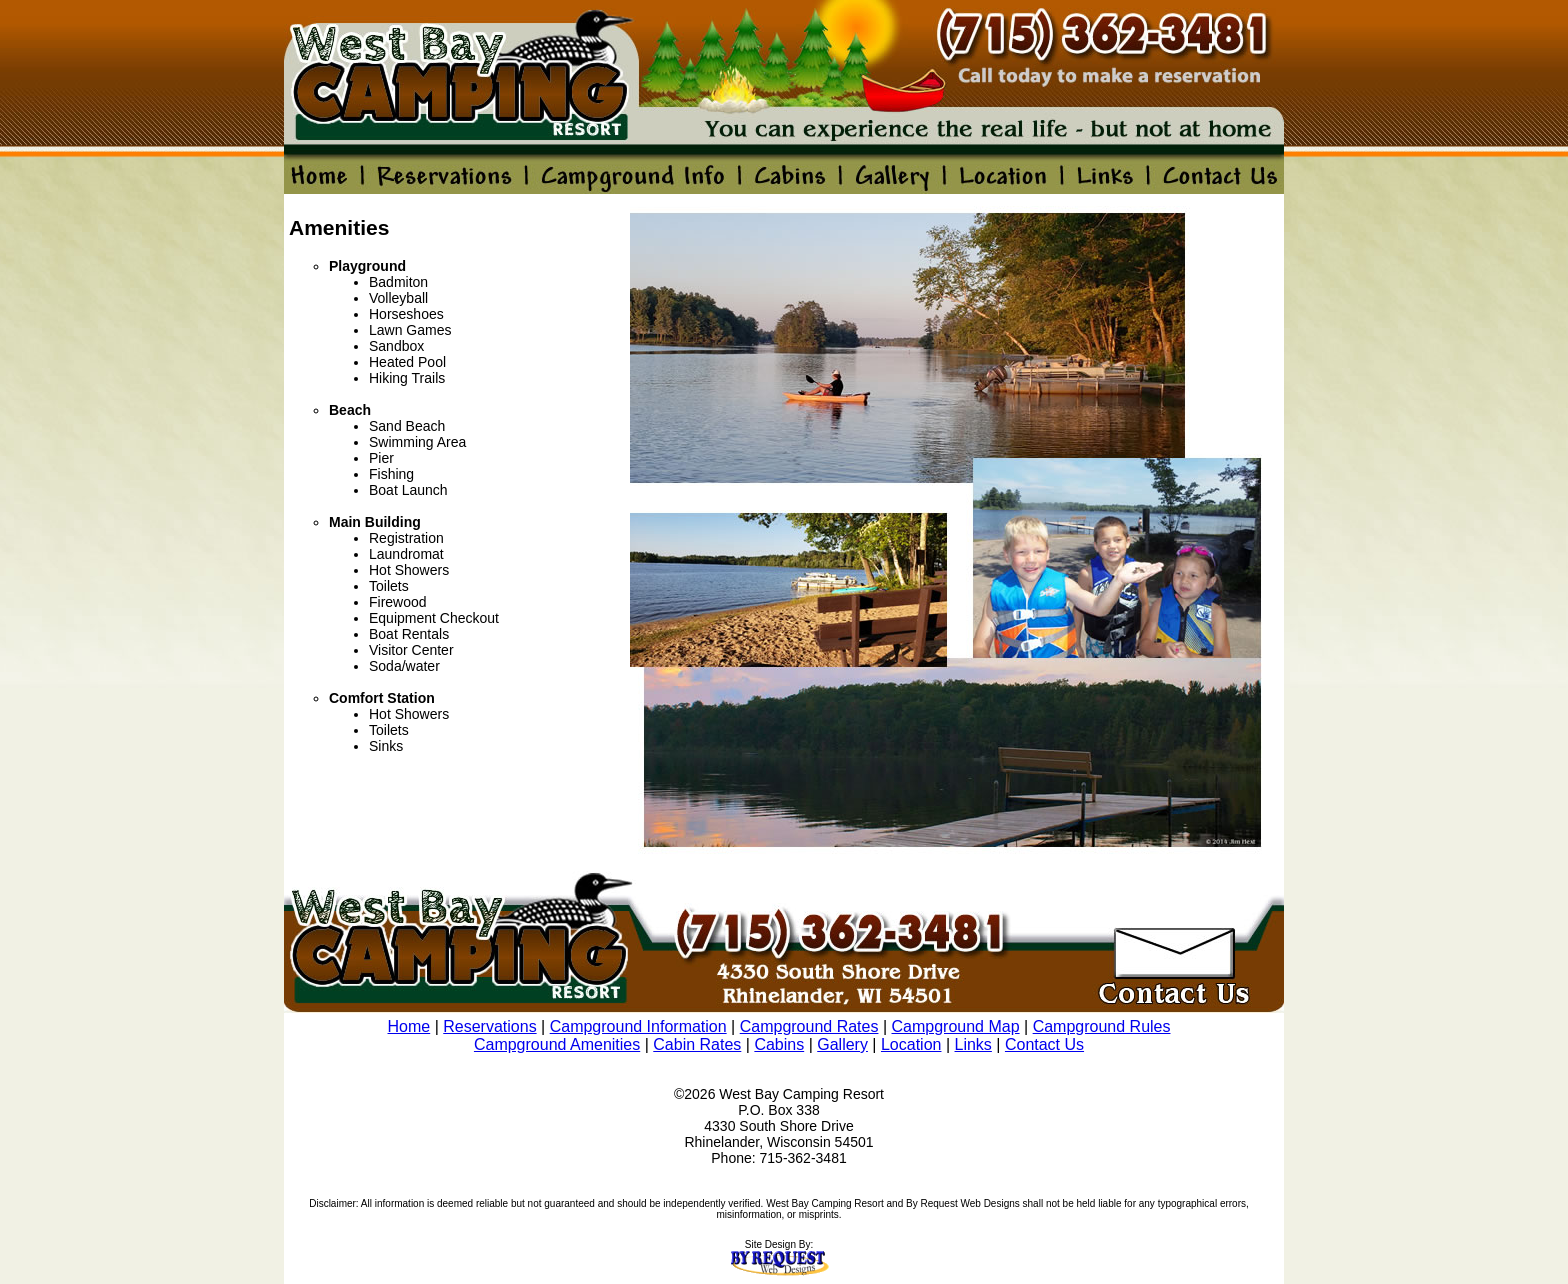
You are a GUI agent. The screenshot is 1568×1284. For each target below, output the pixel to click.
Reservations (489, 1026)
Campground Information (638, 1026)
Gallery (842, 1044)
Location (911, 1044)
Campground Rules (1102, 1026)
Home (409, 1026)
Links (973, 1044)
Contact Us (1044, 1044)
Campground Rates (809, 1026)
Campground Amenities (557, 1044)
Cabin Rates (697, 1044)
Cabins (779, 1044)
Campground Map (956, 1026)
